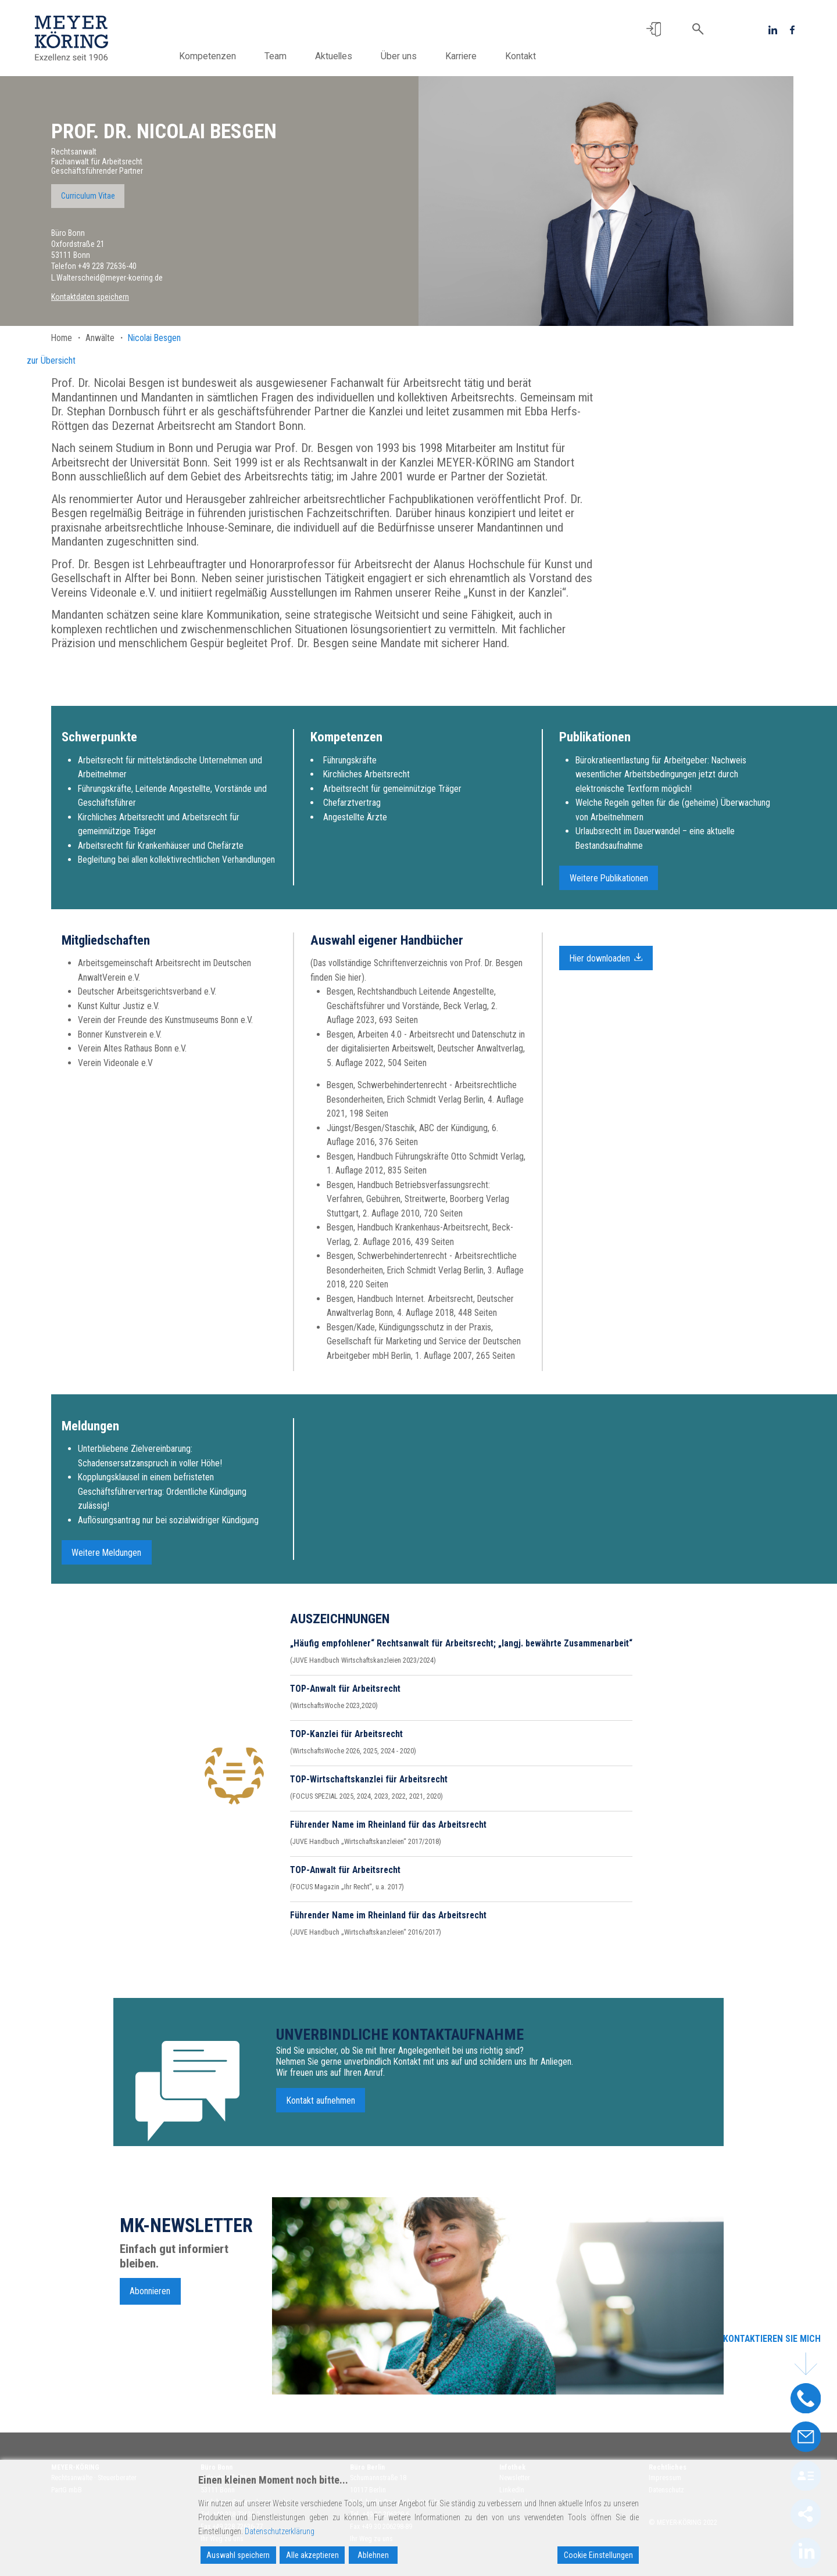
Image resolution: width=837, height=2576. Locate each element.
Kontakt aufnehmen (321, 2108)
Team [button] (275, 56)
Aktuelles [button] (333, 56)
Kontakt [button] (520, 56)
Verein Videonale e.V (115, 1069)
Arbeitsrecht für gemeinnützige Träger (392, 795)
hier (355, 984)
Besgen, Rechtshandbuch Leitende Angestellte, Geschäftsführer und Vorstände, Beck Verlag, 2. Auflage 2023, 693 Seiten (412, 1013)
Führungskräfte (350, 767)
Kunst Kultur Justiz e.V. (118, 1012)
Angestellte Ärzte (355, 824)
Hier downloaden (606, 964)
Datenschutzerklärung (279, 2531)
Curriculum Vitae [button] (88, 195)
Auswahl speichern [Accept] (238, 2555)
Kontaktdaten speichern (90, 297)
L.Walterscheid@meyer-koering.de (107, 277)
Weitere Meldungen (106, 1559)
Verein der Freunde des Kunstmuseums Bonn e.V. (165, 1027)
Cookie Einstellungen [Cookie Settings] (598, 2555)
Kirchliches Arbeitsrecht (366, 781)
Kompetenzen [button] (207, 56)
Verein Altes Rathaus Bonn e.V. (132, 1055)
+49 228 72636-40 (107, 266)
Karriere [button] (461, 56)
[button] (653, 29)
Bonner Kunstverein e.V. (120, 1041)
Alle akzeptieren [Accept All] (312, 2555)
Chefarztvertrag (352, 810)
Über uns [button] (399, 56)
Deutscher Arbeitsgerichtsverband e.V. (147, 998)
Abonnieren (150, 2298)
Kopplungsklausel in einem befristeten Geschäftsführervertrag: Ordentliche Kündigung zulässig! (162, 1499)
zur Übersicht (51, 360)
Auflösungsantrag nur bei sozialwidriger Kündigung (168, 1527)
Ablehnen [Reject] (373, 2555)
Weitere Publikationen (609, 885)
